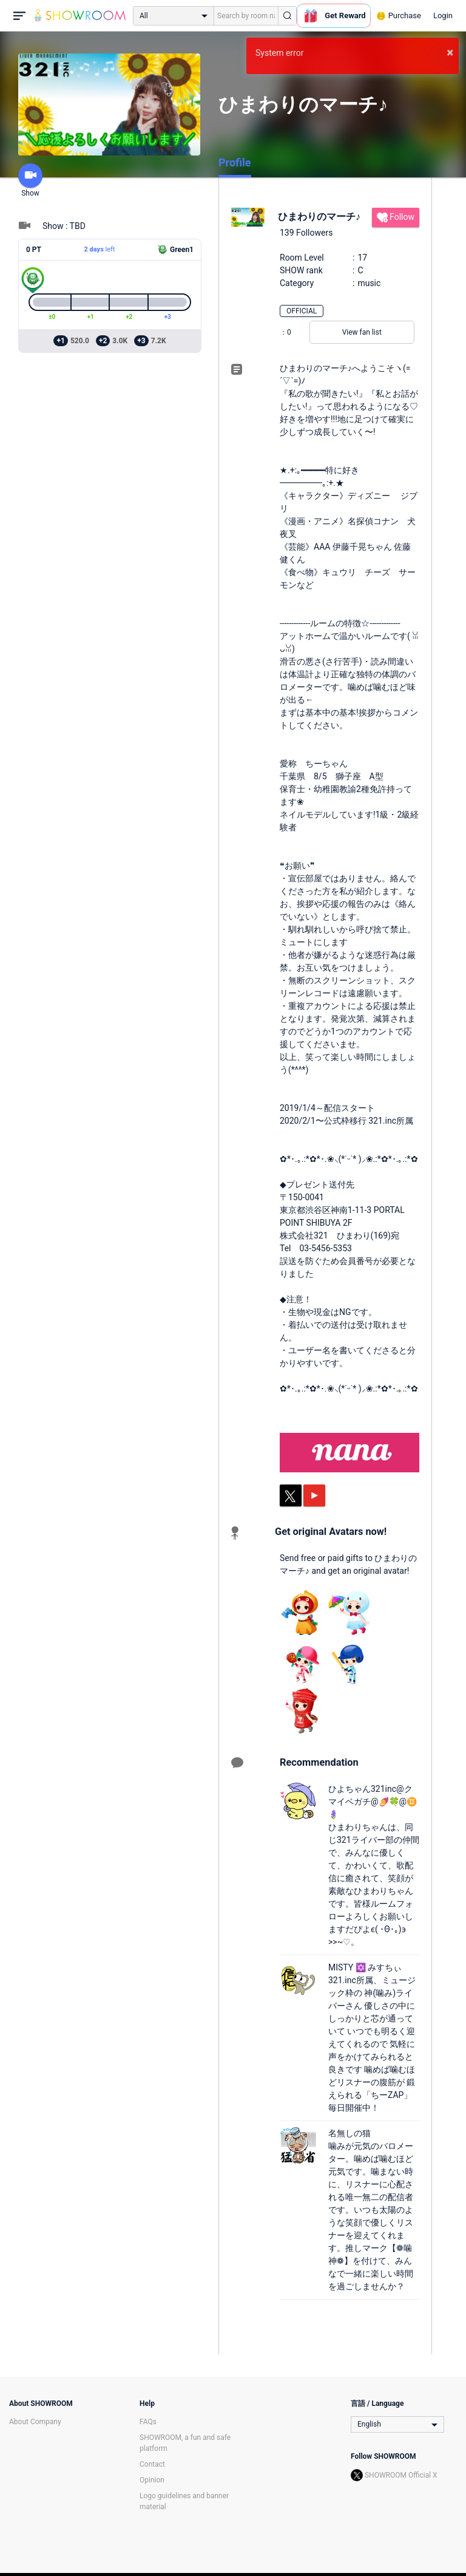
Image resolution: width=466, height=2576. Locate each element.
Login (443, 15)
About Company (35, 2421)
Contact (152, 2464)
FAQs (148, 2421)
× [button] (450, 52)
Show (30, 180)
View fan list (362, 332)
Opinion (152, 2480)
